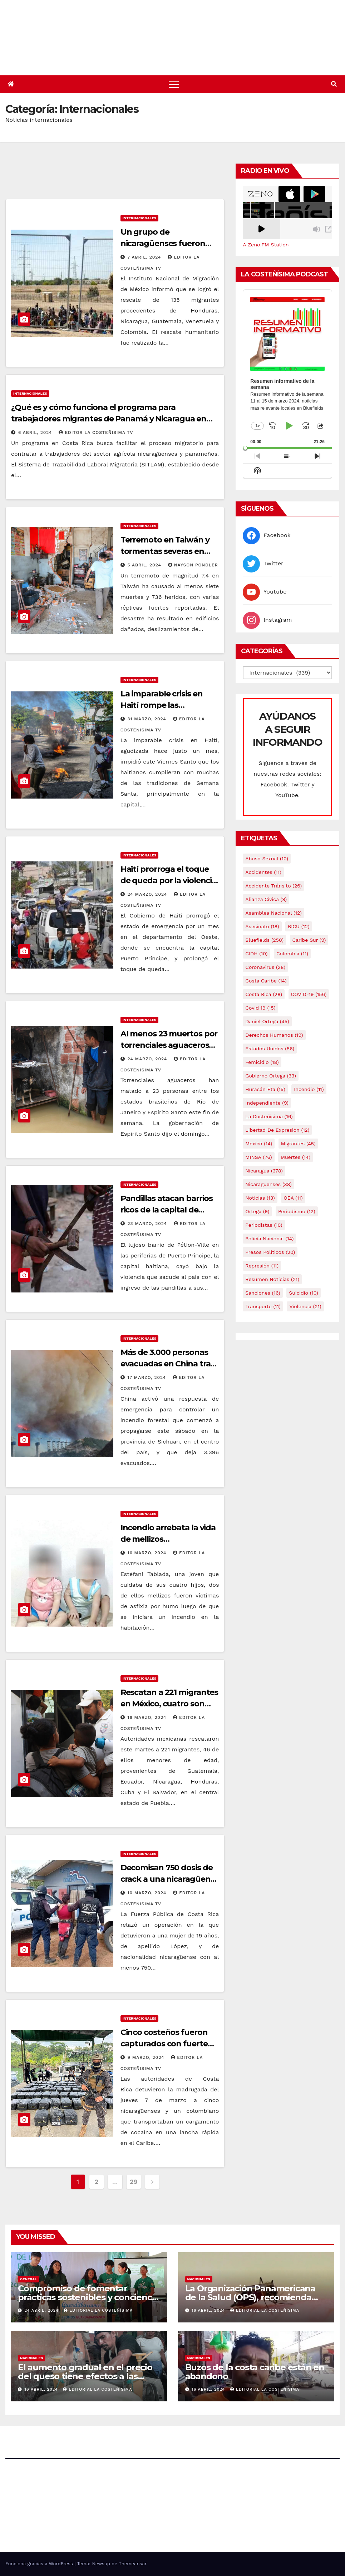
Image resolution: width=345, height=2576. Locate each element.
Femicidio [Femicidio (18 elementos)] (262, 1062)
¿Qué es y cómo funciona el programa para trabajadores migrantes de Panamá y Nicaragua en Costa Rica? (108, 418)
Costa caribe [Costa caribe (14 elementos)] (265, 981)
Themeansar (133, 2563)
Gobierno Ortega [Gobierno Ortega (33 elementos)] (270, 1076)
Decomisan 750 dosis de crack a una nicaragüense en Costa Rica (169, 1879)
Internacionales (140, 218)
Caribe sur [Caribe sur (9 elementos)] (309, 940)
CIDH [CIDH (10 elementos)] (256, 953)
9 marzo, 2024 (147, 2057)
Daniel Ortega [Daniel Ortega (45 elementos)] (267, 1021)
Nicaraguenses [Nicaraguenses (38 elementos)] (268, 1184)
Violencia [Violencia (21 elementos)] (305, 1306)
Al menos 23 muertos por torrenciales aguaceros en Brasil (169, 1045)
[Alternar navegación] (173, 84)
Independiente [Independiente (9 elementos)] (267, 1103)
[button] (334, 84)
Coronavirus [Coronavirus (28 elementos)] (265, 967)
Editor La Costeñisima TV (96, 432)
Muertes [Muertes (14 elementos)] (295, 1157)
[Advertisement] (135, 179)
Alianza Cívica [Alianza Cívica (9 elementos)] (266, 899)
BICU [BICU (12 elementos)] (299, 926)
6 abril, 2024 (36, 432)
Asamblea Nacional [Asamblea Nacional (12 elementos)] (273, 913)
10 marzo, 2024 (148, 1892)
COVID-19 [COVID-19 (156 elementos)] (309, 994)
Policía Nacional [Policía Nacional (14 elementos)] (269, 1238)
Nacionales (198, 2279)
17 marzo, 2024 (148, 1377)
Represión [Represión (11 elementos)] (262, 1266)
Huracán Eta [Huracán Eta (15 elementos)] (265, 1089)
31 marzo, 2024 (148, 718)
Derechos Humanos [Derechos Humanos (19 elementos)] (274, 1035)
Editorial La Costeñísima (98, 2310)
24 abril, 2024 (42, 2310)
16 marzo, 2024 (148, 1552)
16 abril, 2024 (209, 2310)
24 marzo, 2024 (148, 894)
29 (133, 2181)
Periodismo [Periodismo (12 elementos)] (296, 1211)
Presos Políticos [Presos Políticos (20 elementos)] (270, 1252)
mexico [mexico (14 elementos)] (258, 1143)
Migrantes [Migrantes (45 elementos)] (298, 1143)
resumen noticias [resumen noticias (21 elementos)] (272, 1279)
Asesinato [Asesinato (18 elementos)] (262, 926)
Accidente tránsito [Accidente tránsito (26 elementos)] (273, 886)
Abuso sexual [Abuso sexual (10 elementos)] (266, 858)
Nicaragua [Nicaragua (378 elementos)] (264, 1171)
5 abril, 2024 (145, 564)
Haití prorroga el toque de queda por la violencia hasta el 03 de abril (168, 880)
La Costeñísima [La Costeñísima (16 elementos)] (268, 1116)
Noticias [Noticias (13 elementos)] (260, 1198)
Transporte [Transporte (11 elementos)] (263, 1306)
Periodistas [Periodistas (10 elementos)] (263, 1225)
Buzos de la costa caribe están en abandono (254, 2371)
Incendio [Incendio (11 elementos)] (309, 1089)
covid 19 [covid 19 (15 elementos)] (260, 1008)
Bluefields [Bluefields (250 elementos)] (264, 940)
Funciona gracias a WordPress (39, 2563)
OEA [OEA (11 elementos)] (293, 1198)
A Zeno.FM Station (266, 244)
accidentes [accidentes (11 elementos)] (263, 872)
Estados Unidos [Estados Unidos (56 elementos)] (269, 1048)
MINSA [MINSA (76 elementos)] (258, 1157)
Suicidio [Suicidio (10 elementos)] (303, 1293)
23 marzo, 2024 (148, 1223)
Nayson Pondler (193, 564)
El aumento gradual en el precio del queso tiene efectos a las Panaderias (85, 2376)
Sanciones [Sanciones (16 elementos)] (262, 1293)
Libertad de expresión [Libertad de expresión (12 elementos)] (277, 1130)
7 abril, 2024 (145, 257)
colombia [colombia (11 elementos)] (292, 953)
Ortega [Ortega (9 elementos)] (257, 1211)
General (28, 2279)
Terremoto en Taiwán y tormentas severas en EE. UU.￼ (165, 551)
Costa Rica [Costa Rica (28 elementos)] (263, 994)
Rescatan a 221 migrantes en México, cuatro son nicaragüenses (169, 1703)
